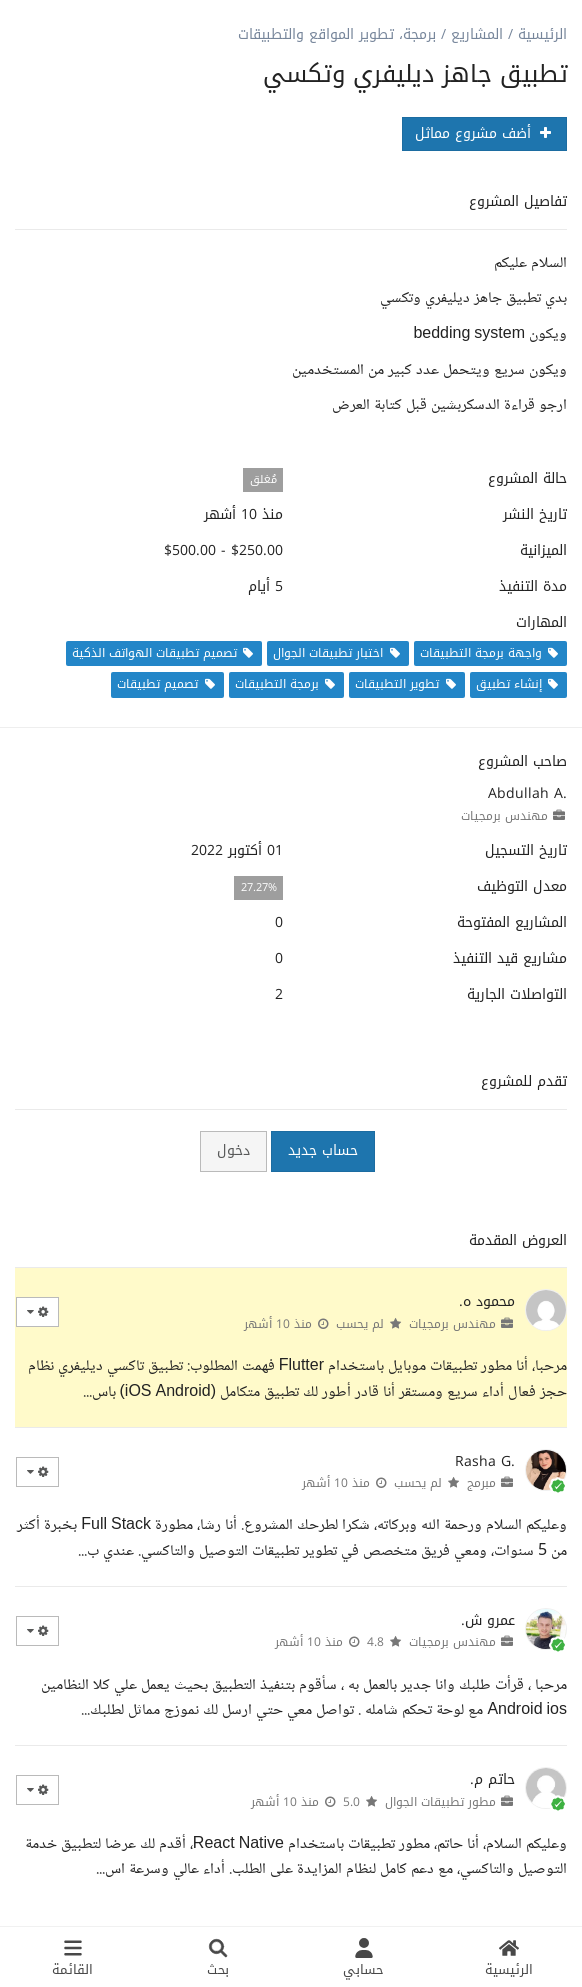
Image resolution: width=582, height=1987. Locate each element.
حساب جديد (323, 1150)
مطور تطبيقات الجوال (440, 1802)
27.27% (259, 887)
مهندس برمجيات (504, 816)
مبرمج (481, 1483)
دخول (233, 1150)
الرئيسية (542, 34)
